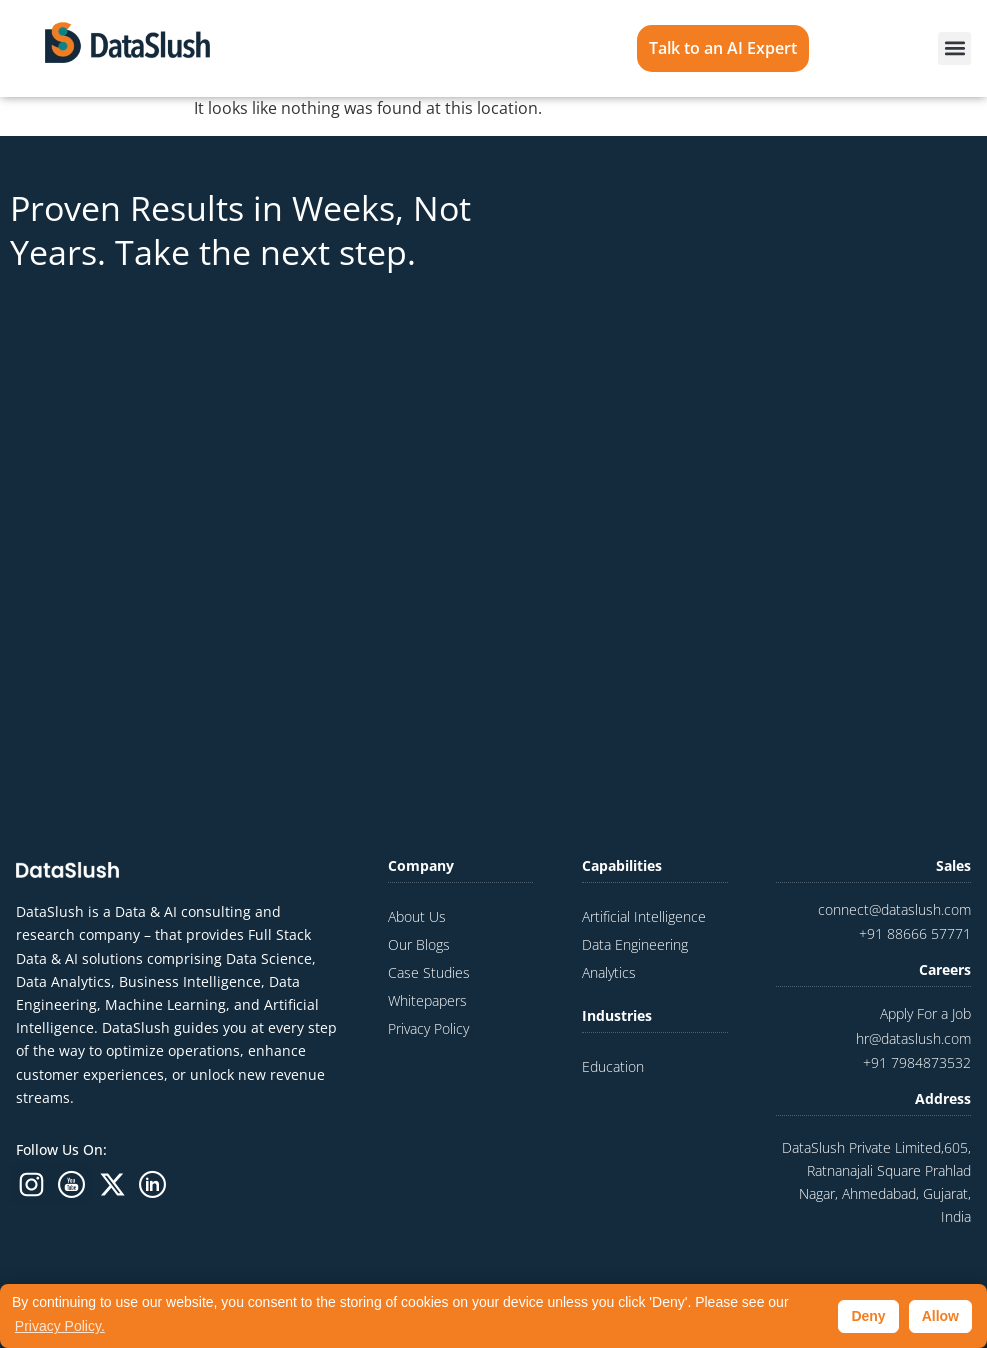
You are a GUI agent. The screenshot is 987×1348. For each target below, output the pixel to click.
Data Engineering (635, 944)
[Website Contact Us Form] (738, 500)
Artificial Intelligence (644, 916)
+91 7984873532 (917, 1062)
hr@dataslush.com (913, 1038)
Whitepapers (427, 1000)
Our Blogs (419, 944)
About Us (417, 916)
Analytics (609, 972)
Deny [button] (868, 1316)
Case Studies (429, 972)
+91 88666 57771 (915, 933)
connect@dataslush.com (894, 909)
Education (613, 1066)
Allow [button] (940, 1316)
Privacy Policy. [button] (60, 1326)
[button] (954, 48)
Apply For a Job (925, 1013)
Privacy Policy (428, 1028)
